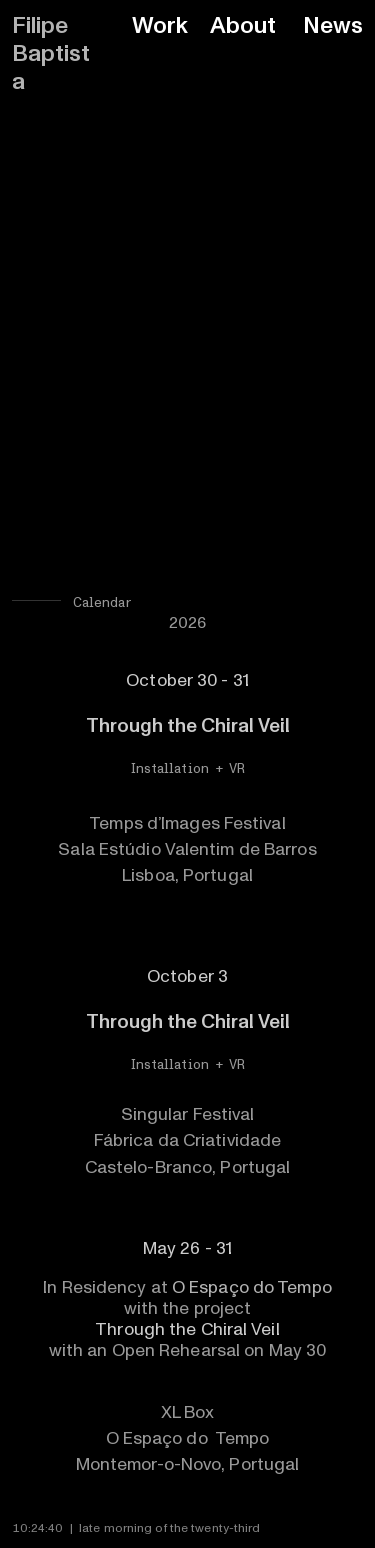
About (243, 26)
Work (160, 26)
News (333, 26)
